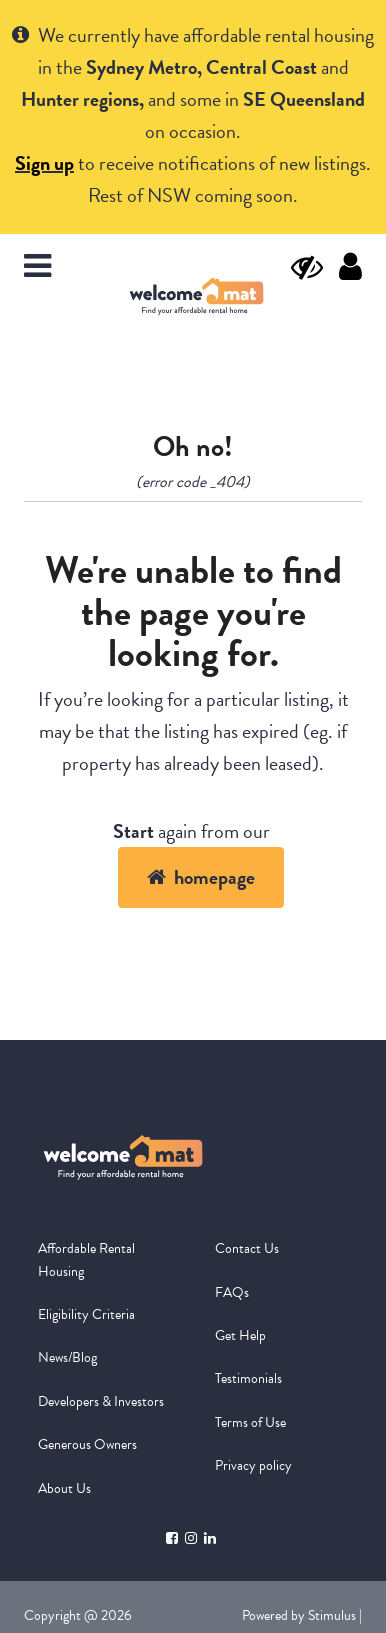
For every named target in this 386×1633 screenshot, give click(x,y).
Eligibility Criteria (86, 1314)
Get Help (240, 1335)
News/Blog (67, 1357)
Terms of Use (250, 1422)
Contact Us (247, 1248)
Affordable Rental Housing (86, 1259)
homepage (201, 877)
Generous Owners (87, 1444)
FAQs (232, 1292)
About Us (64, 1488)
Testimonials (248, 1378)
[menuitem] (104, 1260)
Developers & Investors (101, 1401)
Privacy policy (253, 1465)
